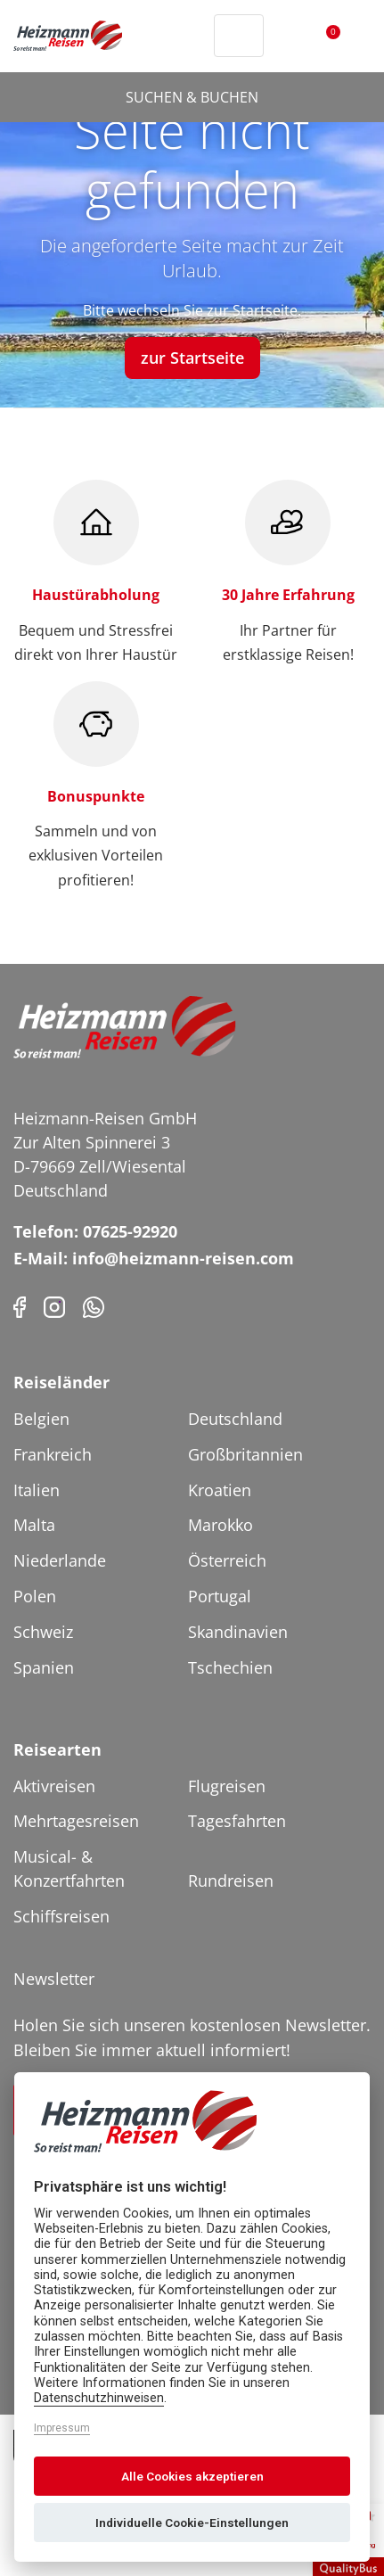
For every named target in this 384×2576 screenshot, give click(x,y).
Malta (34, 1524)
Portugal (219, 1596)
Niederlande (59, 1560)
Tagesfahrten (237, 1820)
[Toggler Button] (360, 35)
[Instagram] (54, 1305)
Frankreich (52, 1454)
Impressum (62, 2428)
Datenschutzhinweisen (99, 2398)
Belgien (41, 1418)
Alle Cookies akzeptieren (192, 2476)
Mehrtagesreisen (76, 1820)
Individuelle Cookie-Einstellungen (192, 2522)
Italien (36, 1490)
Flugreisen (227, 1786)
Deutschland (235, 1418)
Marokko (220, 1524)
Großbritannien (245, 1454)
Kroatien (219, 1490)
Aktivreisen (54, 1786)
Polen (34, 1596)
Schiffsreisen (61, 1916)
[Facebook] (19, 1305)
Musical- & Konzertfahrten (69, 1868)
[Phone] (93, 1305)
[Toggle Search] (239, 35)
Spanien (43, 1667)
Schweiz (43, 1631)
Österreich (227, 1560)
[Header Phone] (196, 35)
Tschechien (230, 1667)
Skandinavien (238, 1631)
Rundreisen (231, 1880)
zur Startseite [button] (192, 357)
